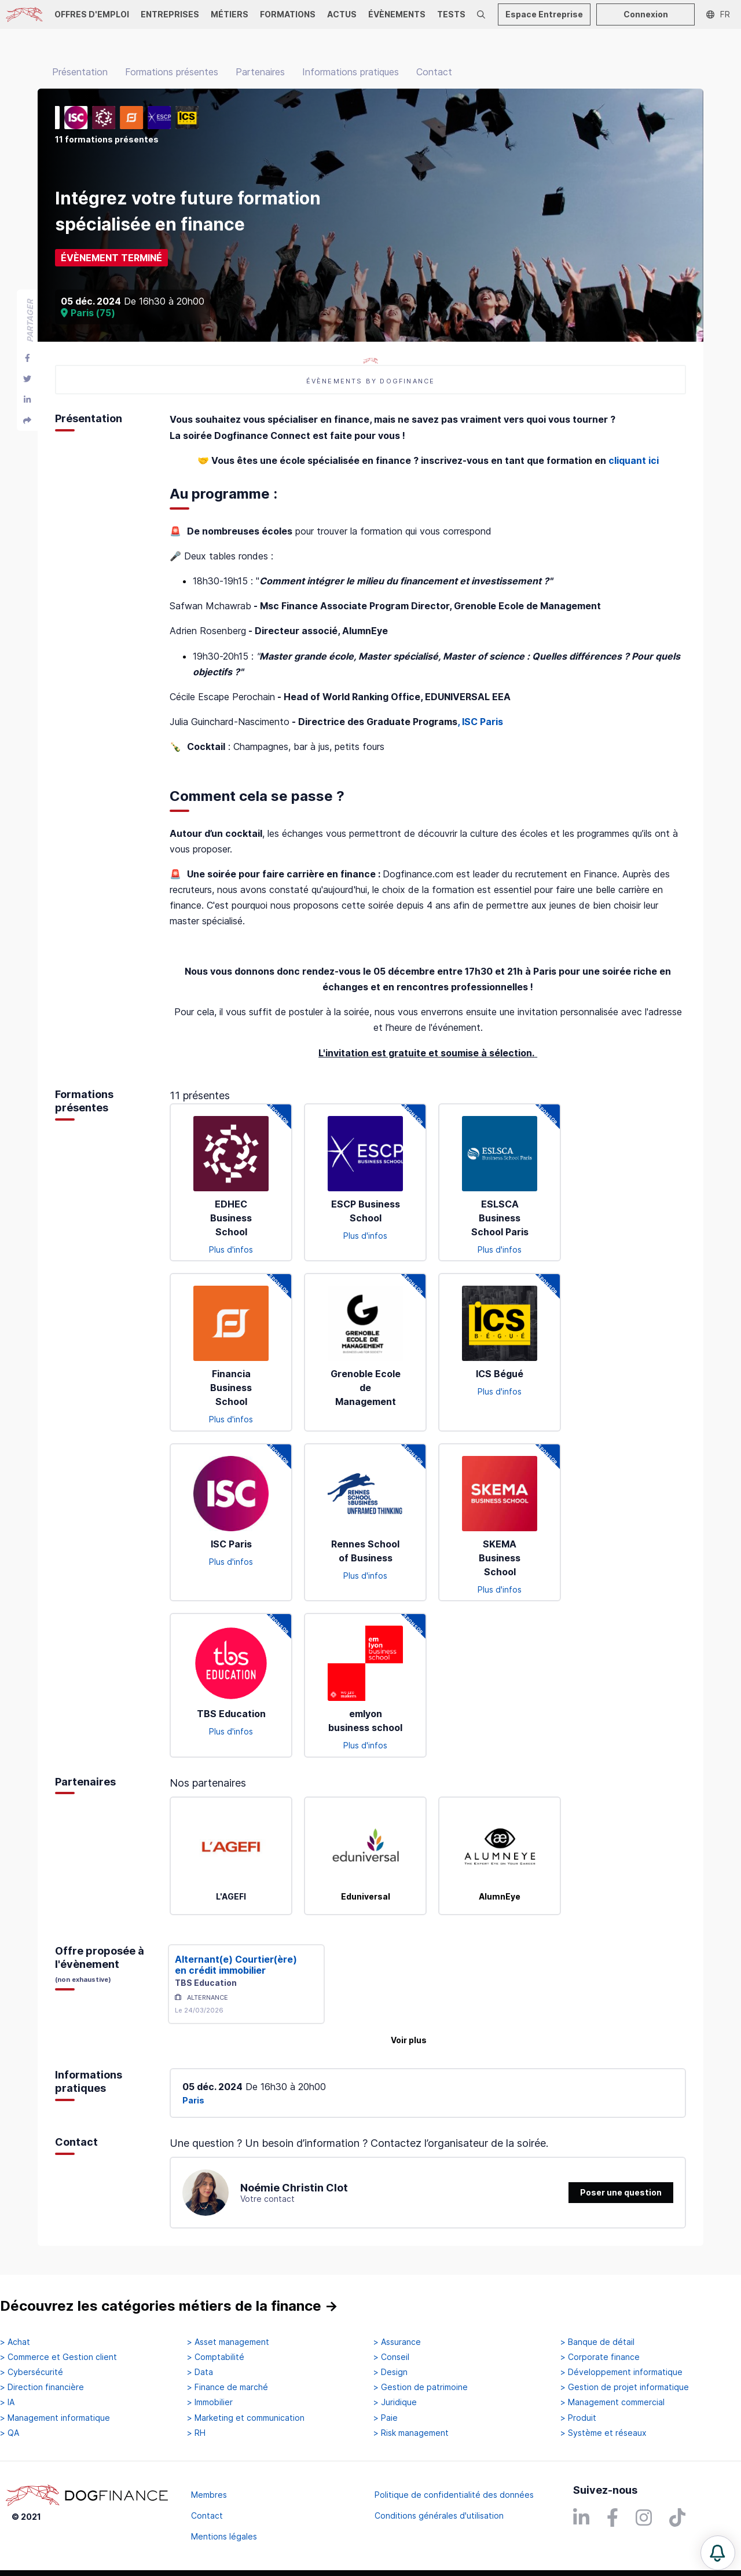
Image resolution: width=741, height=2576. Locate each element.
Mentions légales (224, 2536)
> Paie (385, 2418)
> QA (9, 2433)
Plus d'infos (231, 1249)
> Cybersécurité (31, 2372)
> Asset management (228, 2342)
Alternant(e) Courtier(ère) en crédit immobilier (236, 1964)
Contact (434, 72)
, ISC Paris (480, 721)
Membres (209, 2495)
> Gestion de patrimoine (420, 2387)
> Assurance (397, 2342)
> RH (196, 2433)
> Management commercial (612, 2402)
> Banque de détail (597, 2342)
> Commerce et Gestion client (58, 2357)
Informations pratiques (350, 72)
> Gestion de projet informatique (624, 2387)
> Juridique (395, 2402)
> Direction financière (42, 2387)
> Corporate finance (600, 2357)
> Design (390, 2372)
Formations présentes (171, 72)
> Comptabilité (215, 2357)
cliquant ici (633, 460)
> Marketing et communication (246, 2418)
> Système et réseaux (603, 2433)
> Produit (578, 2418)
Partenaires (260, 72)
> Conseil (391, 2357)
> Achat (15, 2342)
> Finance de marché (227, 2387)
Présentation (80, 72)
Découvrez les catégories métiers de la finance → (169, 2305)
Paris (193, 2100)
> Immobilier (210, 2402)
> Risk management (411, 2433)
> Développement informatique (621, 2372)
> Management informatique (55, 2418)
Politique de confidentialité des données (454, 2495)
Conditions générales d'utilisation (439, 2515)
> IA (7, 2402)
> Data (200, 2372)
